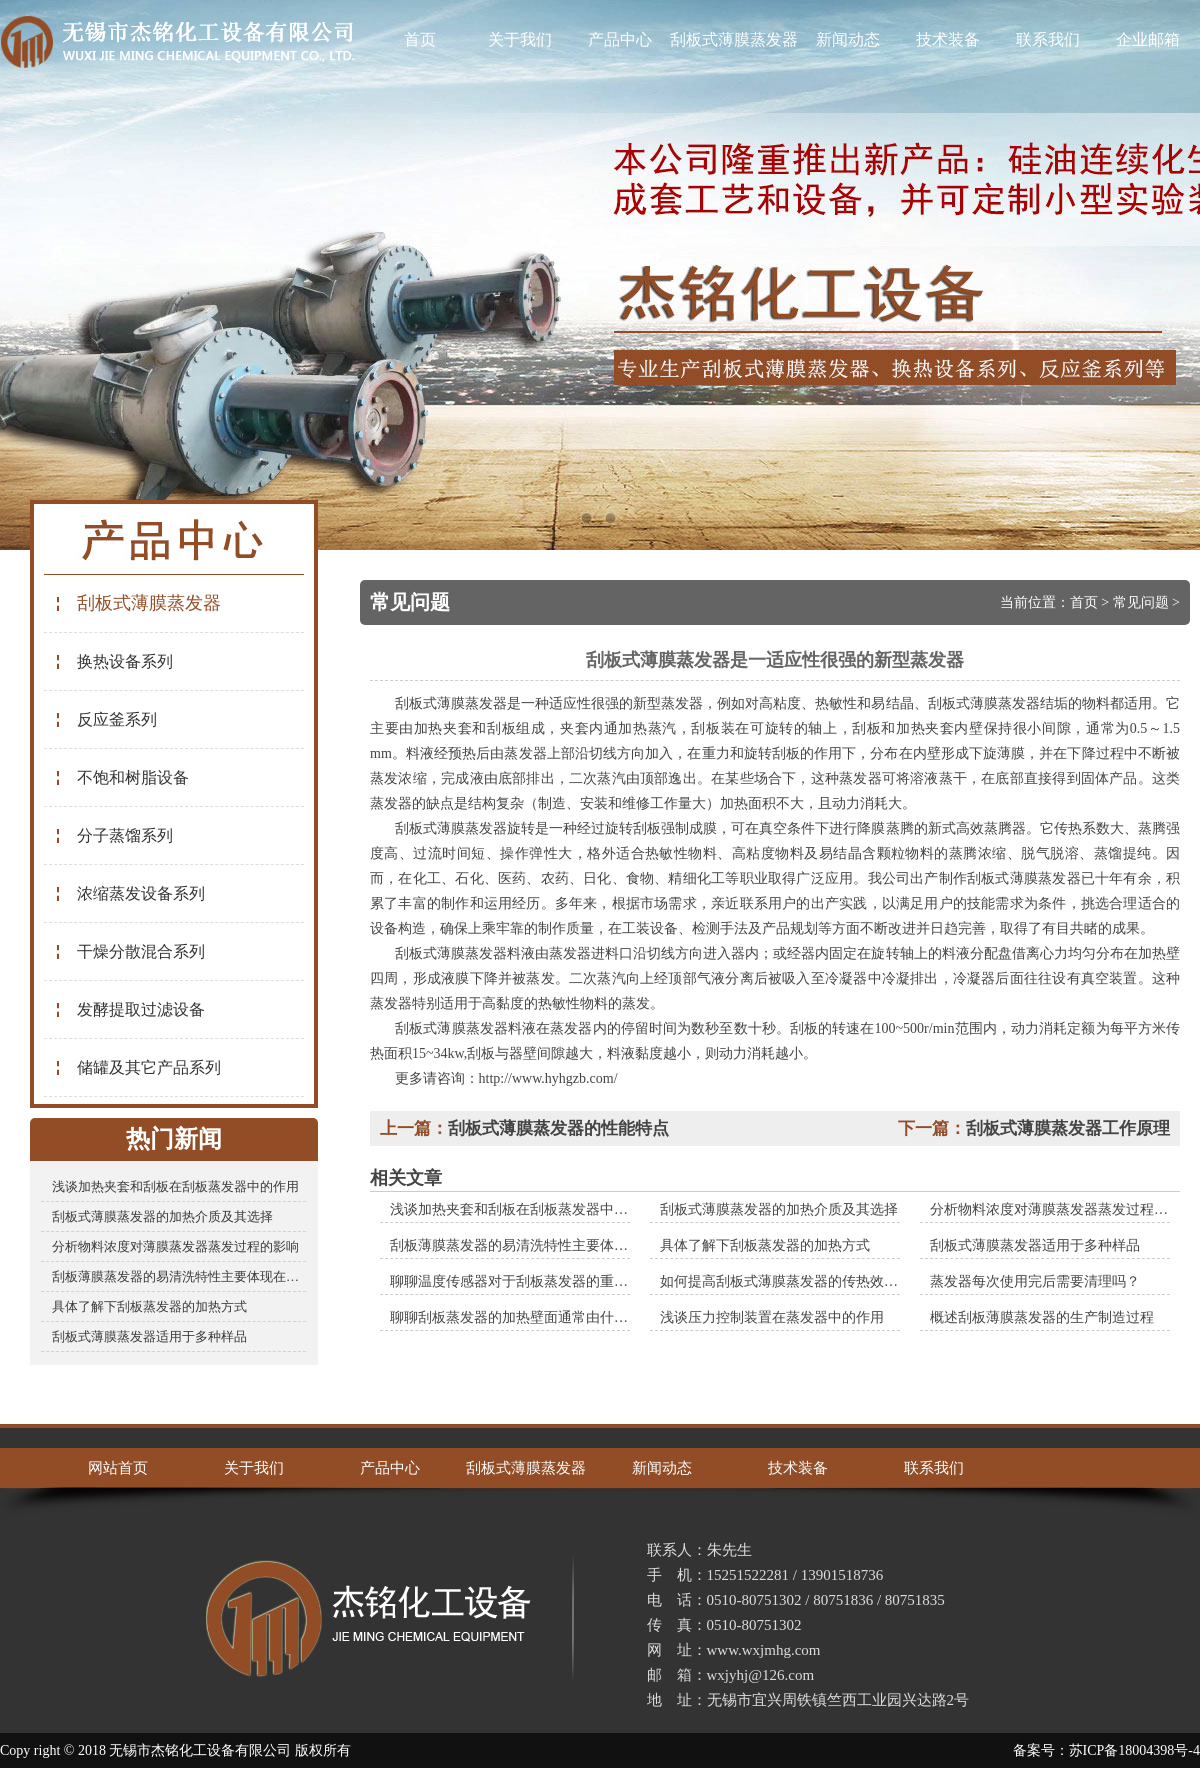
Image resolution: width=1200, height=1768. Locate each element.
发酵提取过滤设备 (129, 1009)
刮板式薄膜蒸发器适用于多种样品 (149, 1336)
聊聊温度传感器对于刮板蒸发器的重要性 (516, 1281)
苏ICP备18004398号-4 (1134, 1750)
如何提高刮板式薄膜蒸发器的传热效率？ (786, 1281)
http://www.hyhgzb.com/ (548, 1078)
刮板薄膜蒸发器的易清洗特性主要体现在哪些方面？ (179, 1276)
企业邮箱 (1148, 39)
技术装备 (948, 39)
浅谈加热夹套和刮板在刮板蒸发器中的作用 (175, 1186)
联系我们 (1048, 39)
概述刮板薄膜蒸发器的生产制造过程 (1042, 1317)
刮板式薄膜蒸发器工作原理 (1068, 1128)
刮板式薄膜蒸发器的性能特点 (558, 1128)
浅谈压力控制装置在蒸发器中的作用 (772, 1317)
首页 (420, 39)
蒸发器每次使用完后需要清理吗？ (1035, 1281)
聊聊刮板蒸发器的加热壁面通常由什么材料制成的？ (551, 1317)
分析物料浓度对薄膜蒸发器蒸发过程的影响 (175, 1246)
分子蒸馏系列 (113, 835)
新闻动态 (848, 39)
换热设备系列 (113, 661)
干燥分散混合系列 (129, 951)
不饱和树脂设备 (121, 777)
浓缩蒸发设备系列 (129, 893)
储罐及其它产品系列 (137, 1067)
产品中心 (620, 39)
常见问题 (1141, 602)
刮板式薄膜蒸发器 (734, 39)
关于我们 (520, 39)
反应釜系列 (105, 719)
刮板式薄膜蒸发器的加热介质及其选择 (162, 1216)
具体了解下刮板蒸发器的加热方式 (149, 1306)
